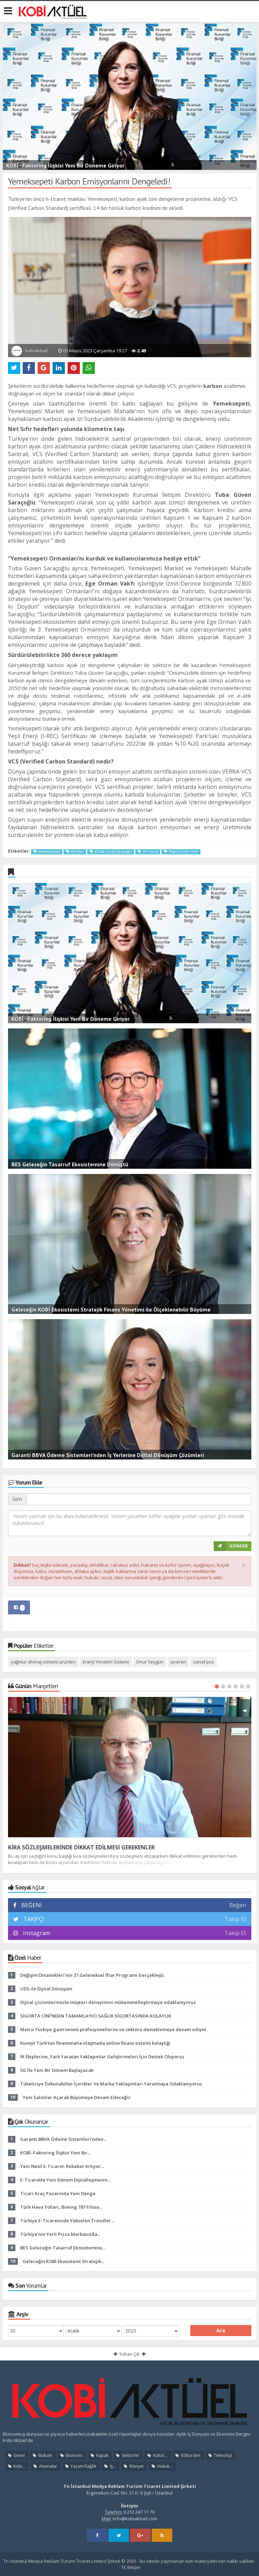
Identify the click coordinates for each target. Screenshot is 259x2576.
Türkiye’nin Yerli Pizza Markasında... (60, 2234)
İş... (109, 2466)
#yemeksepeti (46, 851)
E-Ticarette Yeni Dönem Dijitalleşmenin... (65, 2180)
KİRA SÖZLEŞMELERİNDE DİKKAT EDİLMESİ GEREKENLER (81, 1847)
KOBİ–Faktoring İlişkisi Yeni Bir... (55, 2153)
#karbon (75, 851)
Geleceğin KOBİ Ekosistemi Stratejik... (63, 2261)
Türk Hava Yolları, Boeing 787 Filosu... (61, 2207)
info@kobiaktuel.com (135, 2518)
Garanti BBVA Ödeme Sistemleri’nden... (63, 2139)
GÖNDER (231, 1546)
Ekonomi (71, 2455)
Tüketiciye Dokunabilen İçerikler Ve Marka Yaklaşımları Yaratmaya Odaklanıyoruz (111, 2084)
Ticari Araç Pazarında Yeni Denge (58, 2193)
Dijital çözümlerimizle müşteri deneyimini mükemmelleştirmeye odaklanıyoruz (108, 2002)
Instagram (36, 1933)
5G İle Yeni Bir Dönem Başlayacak (56, 2070)
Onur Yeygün (149, 1662)
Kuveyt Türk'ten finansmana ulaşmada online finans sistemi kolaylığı (95, 2043)
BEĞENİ (29, 1905)
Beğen (237, 1905)
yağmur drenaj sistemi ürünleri (43, 1662)
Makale (42, 2455)
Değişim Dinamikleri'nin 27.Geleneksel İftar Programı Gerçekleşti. (92, 1975)
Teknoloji (219, 2455)
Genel (16, 2455)
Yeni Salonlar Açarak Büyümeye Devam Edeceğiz (76, 2097)
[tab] (19, 1607)
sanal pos (203, 1662)
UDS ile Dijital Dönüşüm (46, 1989)
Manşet (133, 2466)
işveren (178, 1662)
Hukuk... (161, 2466)
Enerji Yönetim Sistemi (106, 1662)
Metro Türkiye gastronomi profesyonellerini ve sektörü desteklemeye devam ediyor (113, 2029)
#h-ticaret (148, 851)
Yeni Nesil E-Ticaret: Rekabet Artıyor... (62, 2166)
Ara (220, 2330)
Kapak (99, 2455)
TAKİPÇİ (33, 1919)
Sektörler (127, 2455)
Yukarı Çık (129, 2354)
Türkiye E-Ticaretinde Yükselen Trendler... (67, 2220)
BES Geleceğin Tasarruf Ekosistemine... (62, 2248)
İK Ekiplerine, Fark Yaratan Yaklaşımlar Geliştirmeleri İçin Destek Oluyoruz (102, 2056)
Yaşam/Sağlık (80, 2466)
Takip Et (235, 1919)
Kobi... (16, 2466)
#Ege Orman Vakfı (180, 851)
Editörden (187, 2455)
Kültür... (156, 2455)
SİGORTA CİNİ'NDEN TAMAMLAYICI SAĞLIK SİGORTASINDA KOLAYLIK (95, 2016)
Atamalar (44, 2466)
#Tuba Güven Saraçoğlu (110, 851)
